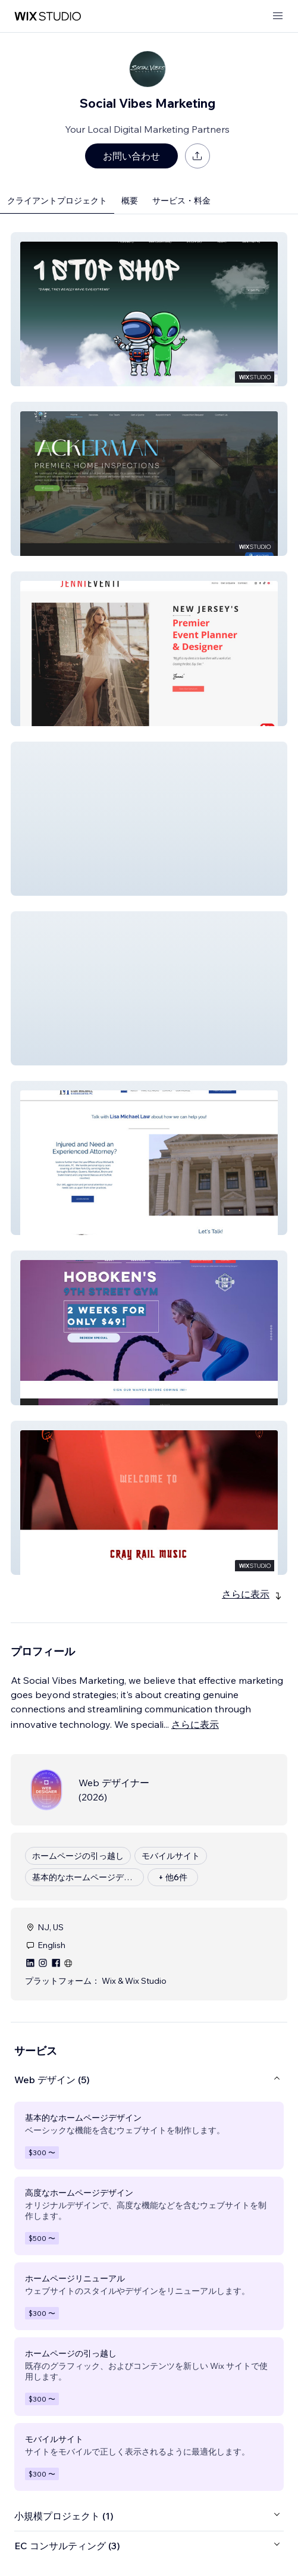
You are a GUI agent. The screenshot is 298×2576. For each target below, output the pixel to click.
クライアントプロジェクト (57, 200)
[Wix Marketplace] (47, 16)
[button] (149, 309)
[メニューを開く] (278, 16)
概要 (129, 200)
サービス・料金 (181, 200)
